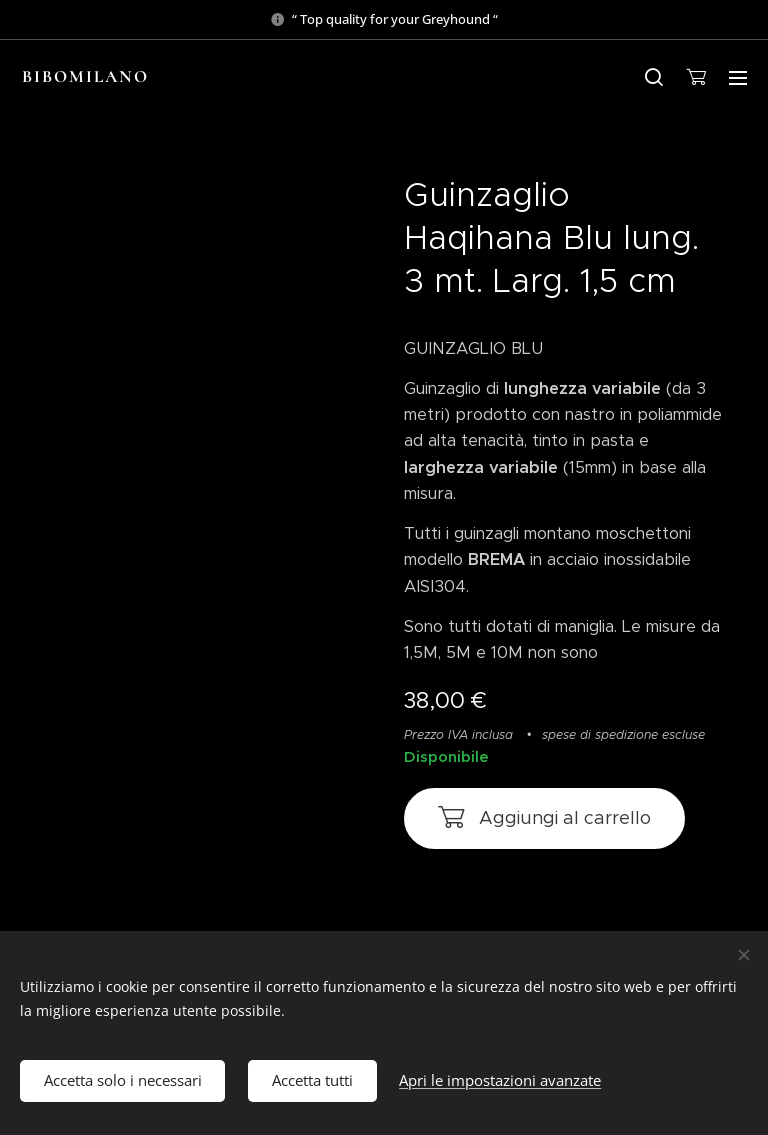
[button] (654, 77)
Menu (738, 78)
